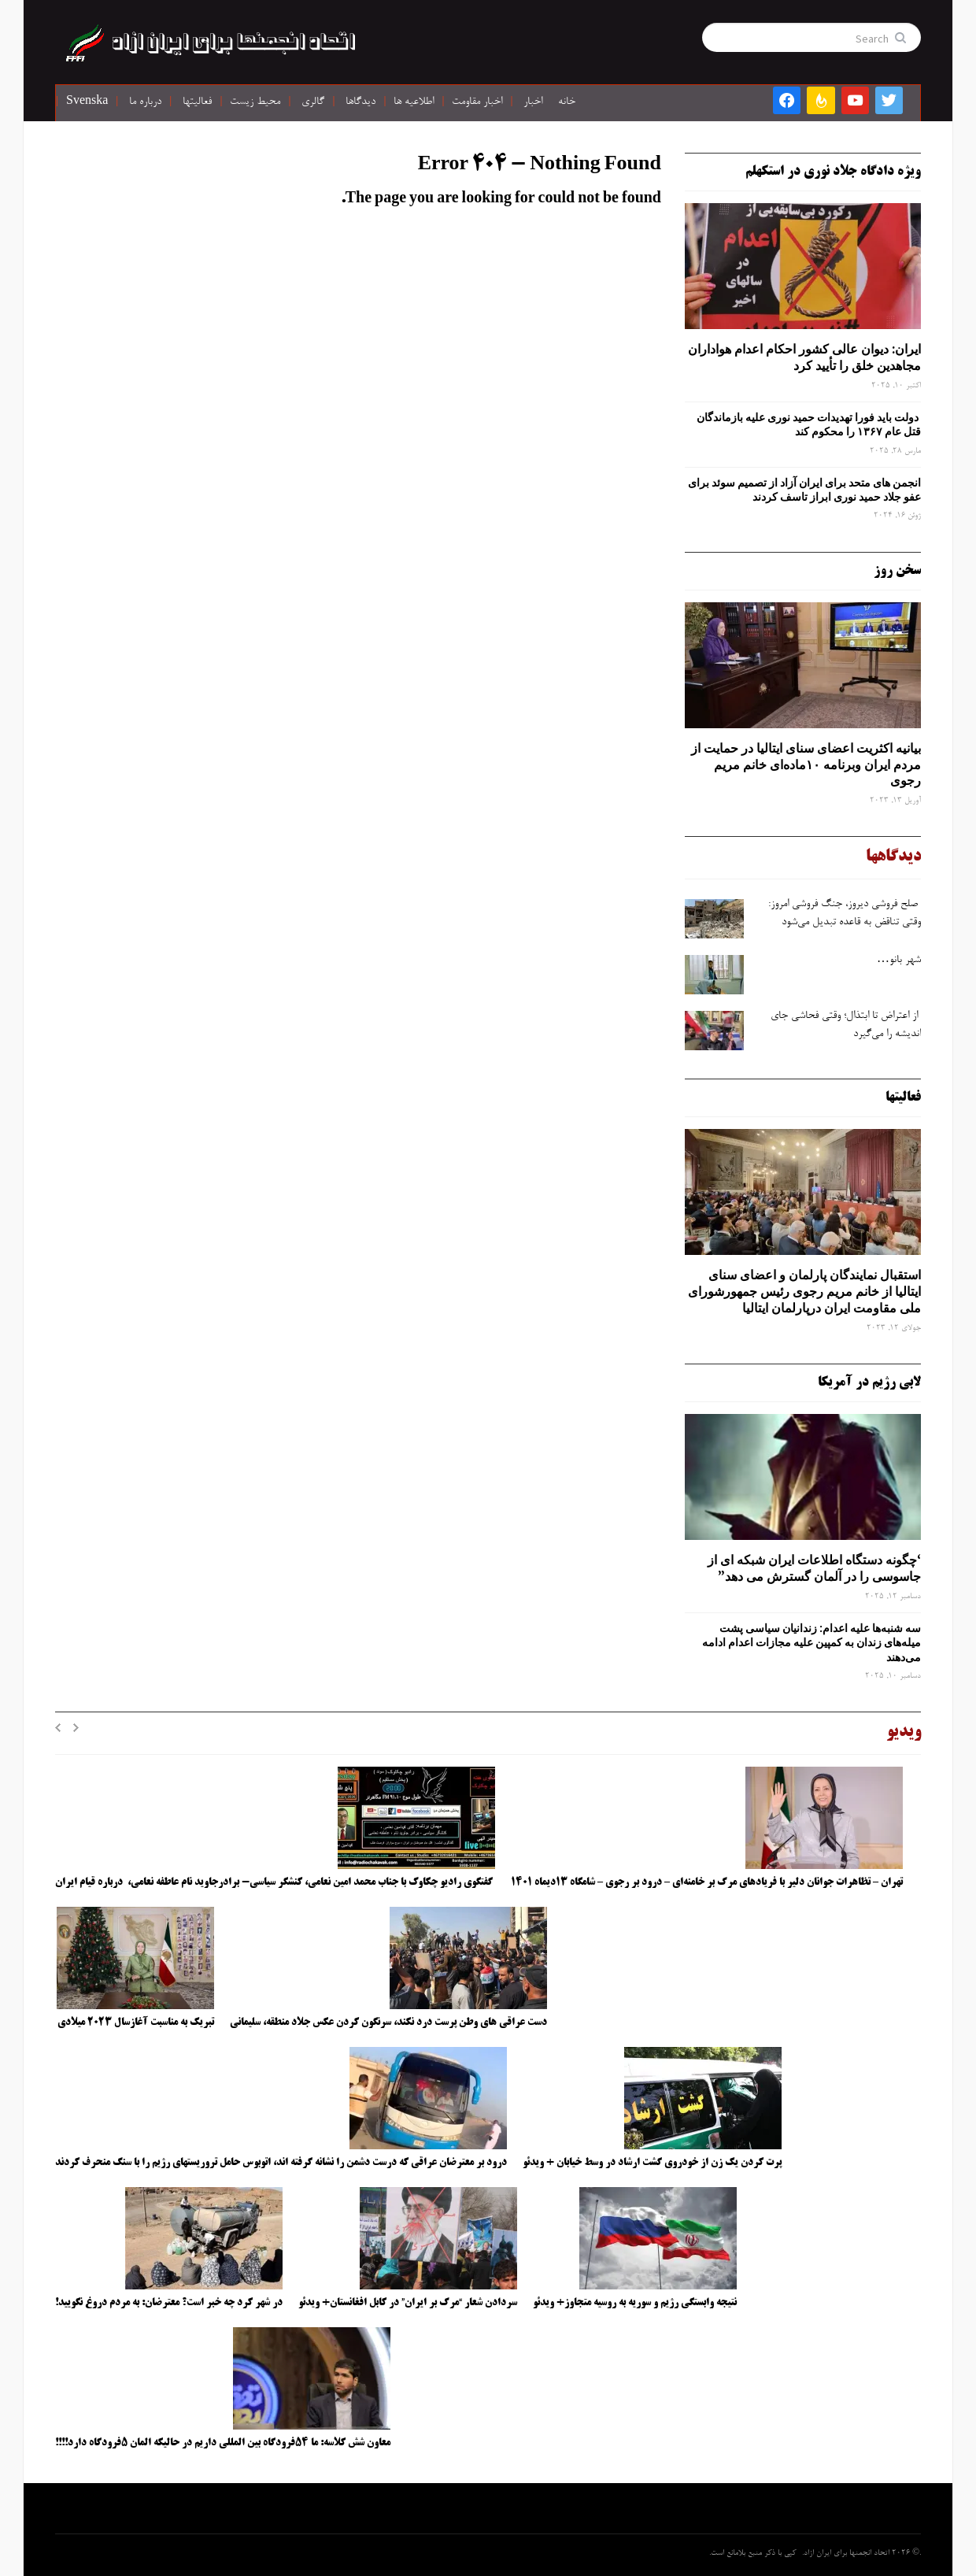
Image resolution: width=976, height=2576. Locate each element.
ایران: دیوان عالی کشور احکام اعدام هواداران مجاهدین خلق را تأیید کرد (804, 357)
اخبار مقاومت (477, 102)
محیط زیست (255, 102)
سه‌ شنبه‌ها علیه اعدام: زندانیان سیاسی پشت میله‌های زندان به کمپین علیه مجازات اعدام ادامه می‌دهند (811, 1642)
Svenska (87, 102)
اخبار (532, 102)
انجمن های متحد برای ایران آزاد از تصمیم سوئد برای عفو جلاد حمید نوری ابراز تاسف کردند (804, 490)
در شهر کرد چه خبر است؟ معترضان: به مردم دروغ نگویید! (169, 2302)
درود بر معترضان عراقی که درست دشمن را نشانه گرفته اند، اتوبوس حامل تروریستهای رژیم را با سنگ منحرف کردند (281, 2162)
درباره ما (145, 102)
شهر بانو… (899, 960)
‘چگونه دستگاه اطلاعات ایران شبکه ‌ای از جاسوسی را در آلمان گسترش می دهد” (814, 1568)
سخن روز (897, 571)
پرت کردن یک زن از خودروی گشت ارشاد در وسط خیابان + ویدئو (652, 2162)
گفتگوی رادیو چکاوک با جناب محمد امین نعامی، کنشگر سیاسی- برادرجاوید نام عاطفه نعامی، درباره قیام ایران (275, 1882)
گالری (312, 102)
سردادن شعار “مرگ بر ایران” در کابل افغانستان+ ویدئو (407, 2302)
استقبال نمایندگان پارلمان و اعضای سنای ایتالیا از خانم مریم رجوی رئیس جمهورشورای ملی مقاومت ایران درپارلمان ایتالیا (804, 1291)
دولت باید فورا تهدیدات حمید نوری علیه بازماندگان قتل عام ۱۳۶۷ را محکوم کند (809, 424)
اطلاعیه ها (414, 102)
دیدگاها (360, 102)
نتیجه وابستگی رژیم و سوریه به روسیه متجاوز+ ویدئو (635, 2302)
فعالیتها (197, 102)
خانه (566, 102)
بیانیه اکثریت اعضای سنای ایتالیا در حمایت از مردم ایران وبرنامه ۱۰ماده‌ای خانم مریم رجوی (806, 764)
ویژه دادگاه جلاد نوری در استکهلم (833, 172)
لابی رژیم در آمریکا (869, 1382)
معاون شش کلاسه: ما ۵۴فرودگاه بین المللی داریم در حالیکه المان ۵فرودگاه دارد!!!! (222, 2442)
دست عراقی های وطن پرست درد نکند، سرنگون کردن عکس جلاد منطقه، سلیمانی (388, 2022)
